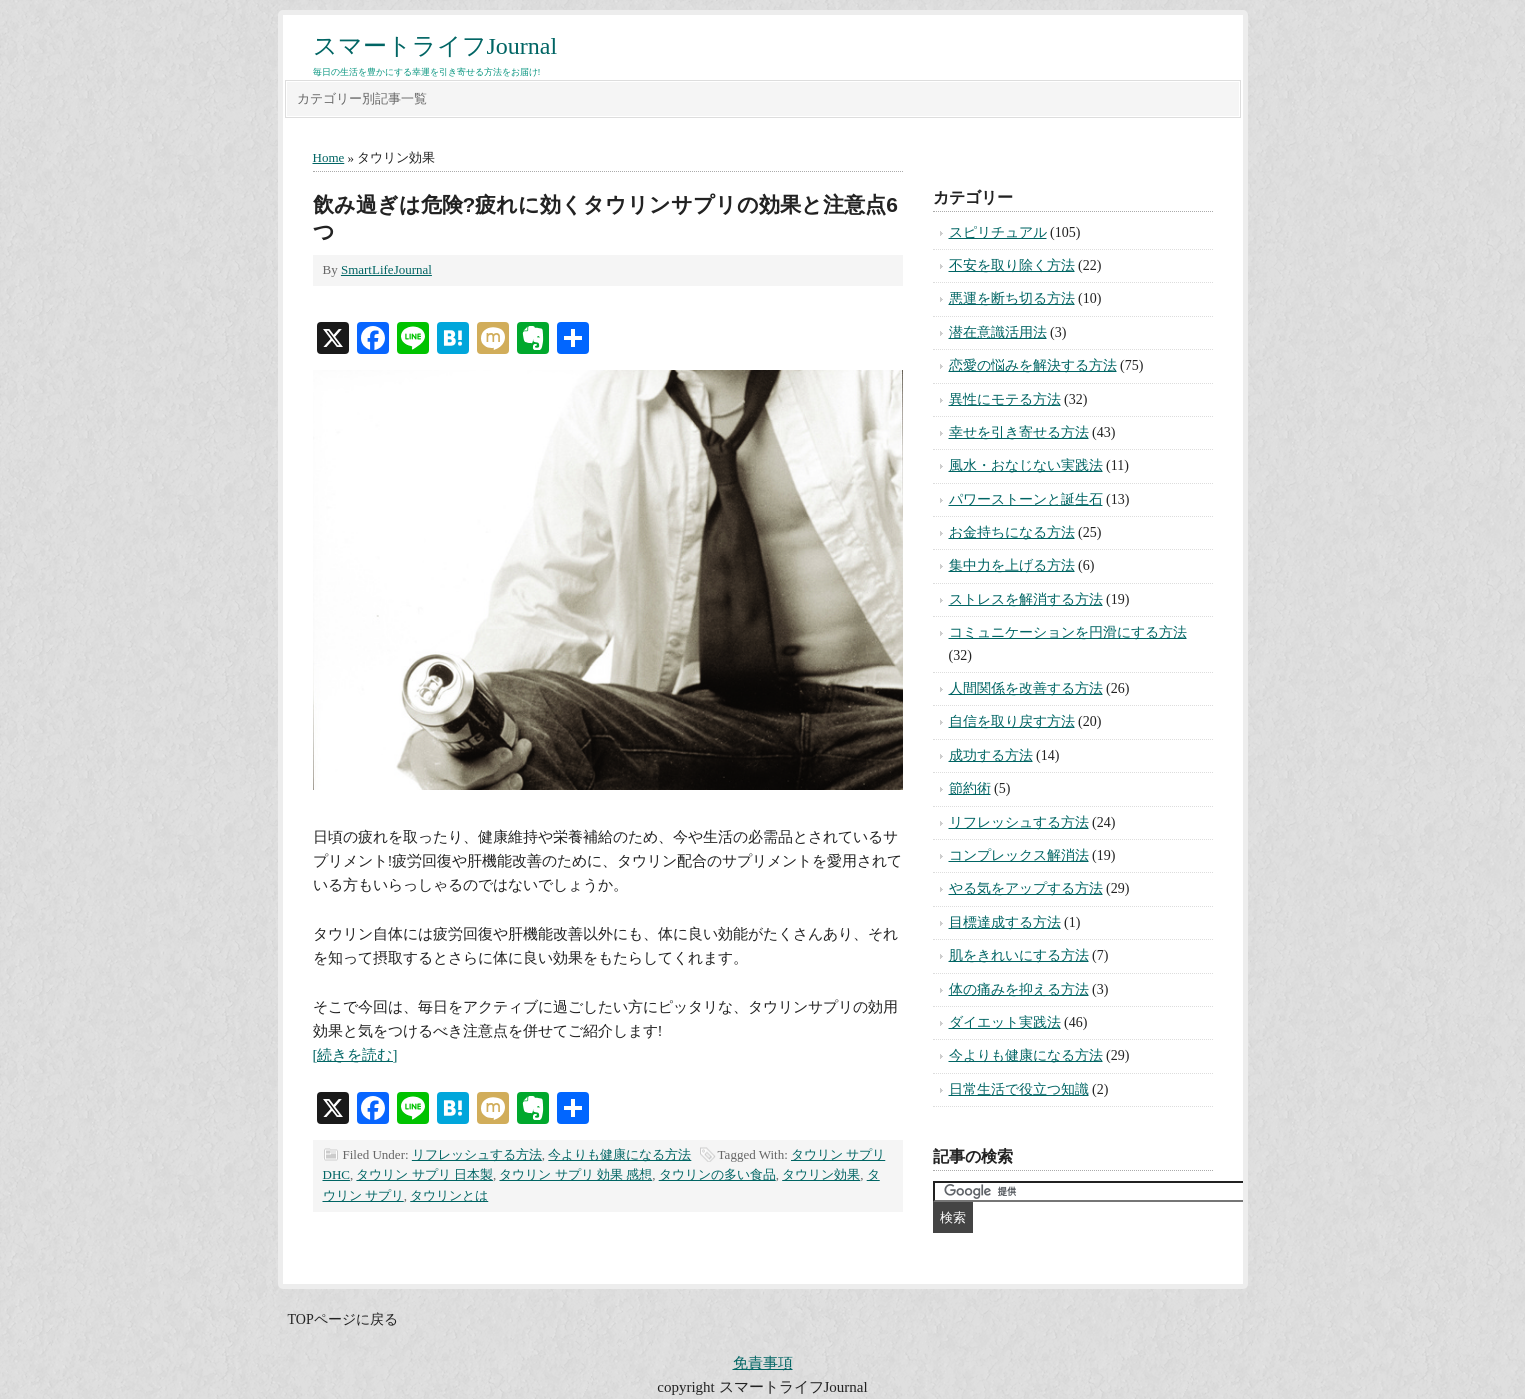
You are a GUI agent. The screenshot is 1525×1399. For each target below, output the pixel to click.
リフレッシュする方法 (477, 1154)
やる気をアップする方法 (1026, 888)
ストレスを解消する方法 (1026, 599)
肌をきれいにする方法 (1019, 955)
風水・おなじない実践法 (1026, 465)
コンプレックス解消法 (1019, 855)
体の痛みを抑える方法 (1019, 989)
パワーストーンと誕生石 (1026, 499)
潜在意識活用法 (998, 332)
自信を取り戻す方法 (1012, 721)
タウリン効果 (821, 1174)
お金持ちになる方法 (1012, 532)
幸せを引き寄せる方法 (1019, 432)
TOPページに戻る (343, 1319)
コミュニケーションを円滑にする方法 (1068, 632)
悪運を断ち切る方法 (1012, 298)
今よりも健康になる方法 (619, 1154)
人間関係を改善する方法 (1026, 688)
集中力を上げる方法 (1012, 565)
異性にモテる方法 (1005, 399)
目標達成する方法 (1005, 922)
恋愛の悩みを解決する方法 (1033, 365)
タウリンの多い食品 (717, 1174)
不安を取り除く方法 (1012, 265)
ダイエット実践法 (1005, 1022)
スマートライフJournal (435, 46)
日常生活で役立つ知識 (1019, 1089)
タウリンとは (449, 1195)
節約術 (970, 788)
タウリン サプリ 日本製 (424, 1174)
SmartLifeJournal (386, 269)
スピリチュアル (998, 232)
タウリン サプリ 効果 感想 (575, 1174)
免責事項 (763, 1363)
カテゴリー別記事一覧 (362, 98)
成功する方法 (991, 755)
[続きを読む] (355, 1055)
